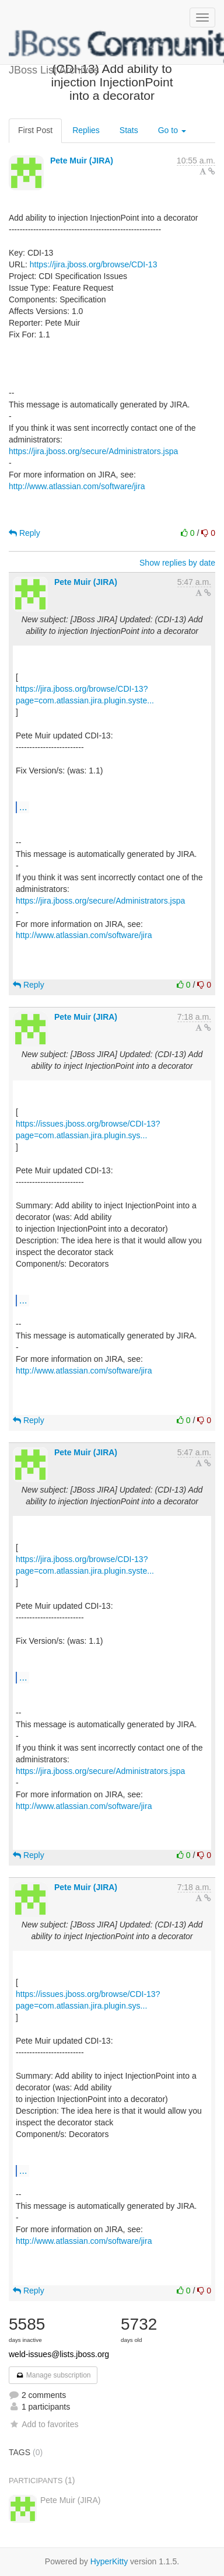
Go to (172, 130)
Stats (129, 130)
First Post (35, 130)
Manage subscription (53, 2375)
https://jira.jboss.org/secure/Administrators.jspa (93, 451)
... (23, 806)
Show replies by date (177, 562)
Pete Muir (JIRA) (81, 160)
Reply (24, 533)
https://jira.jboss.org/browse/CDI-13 (94, 264)
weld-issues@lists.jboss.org (59, 2354)
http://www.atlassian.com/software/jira (77, 486)
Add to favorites (43, 2424)
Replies (86, 130)
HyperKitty (109, 2561)
